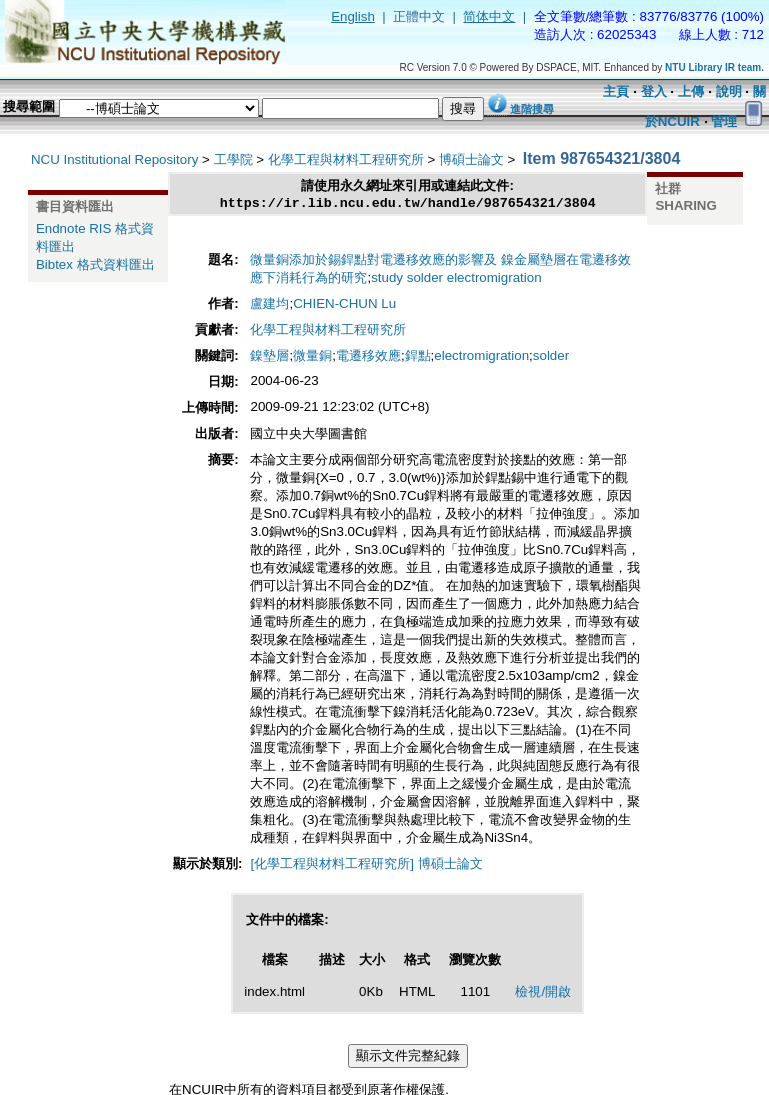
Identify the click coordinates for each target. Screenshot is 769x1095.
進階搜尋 (532, 109)
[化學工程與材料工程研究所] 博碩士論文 (366, 865)
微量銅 (312, 357)
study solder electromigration (456, 279)
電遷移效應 (368, 357)
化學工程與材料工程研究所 (346, 159)
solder (551, 357)
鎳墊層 (269, 357)
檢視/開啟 (543, 993)
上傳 (691, 91)
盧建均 (269, 305)
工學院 (233, 159)
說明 (729, 91)
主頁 (616, 91)
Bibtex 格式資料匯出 (95, 264)
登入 (654, 91)
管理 (724, 121)
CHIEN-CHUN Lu (344, 305)
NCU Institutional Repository (114, 159)
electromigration (481, 357)
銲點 (418, 357)
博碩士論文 (471, 159)
